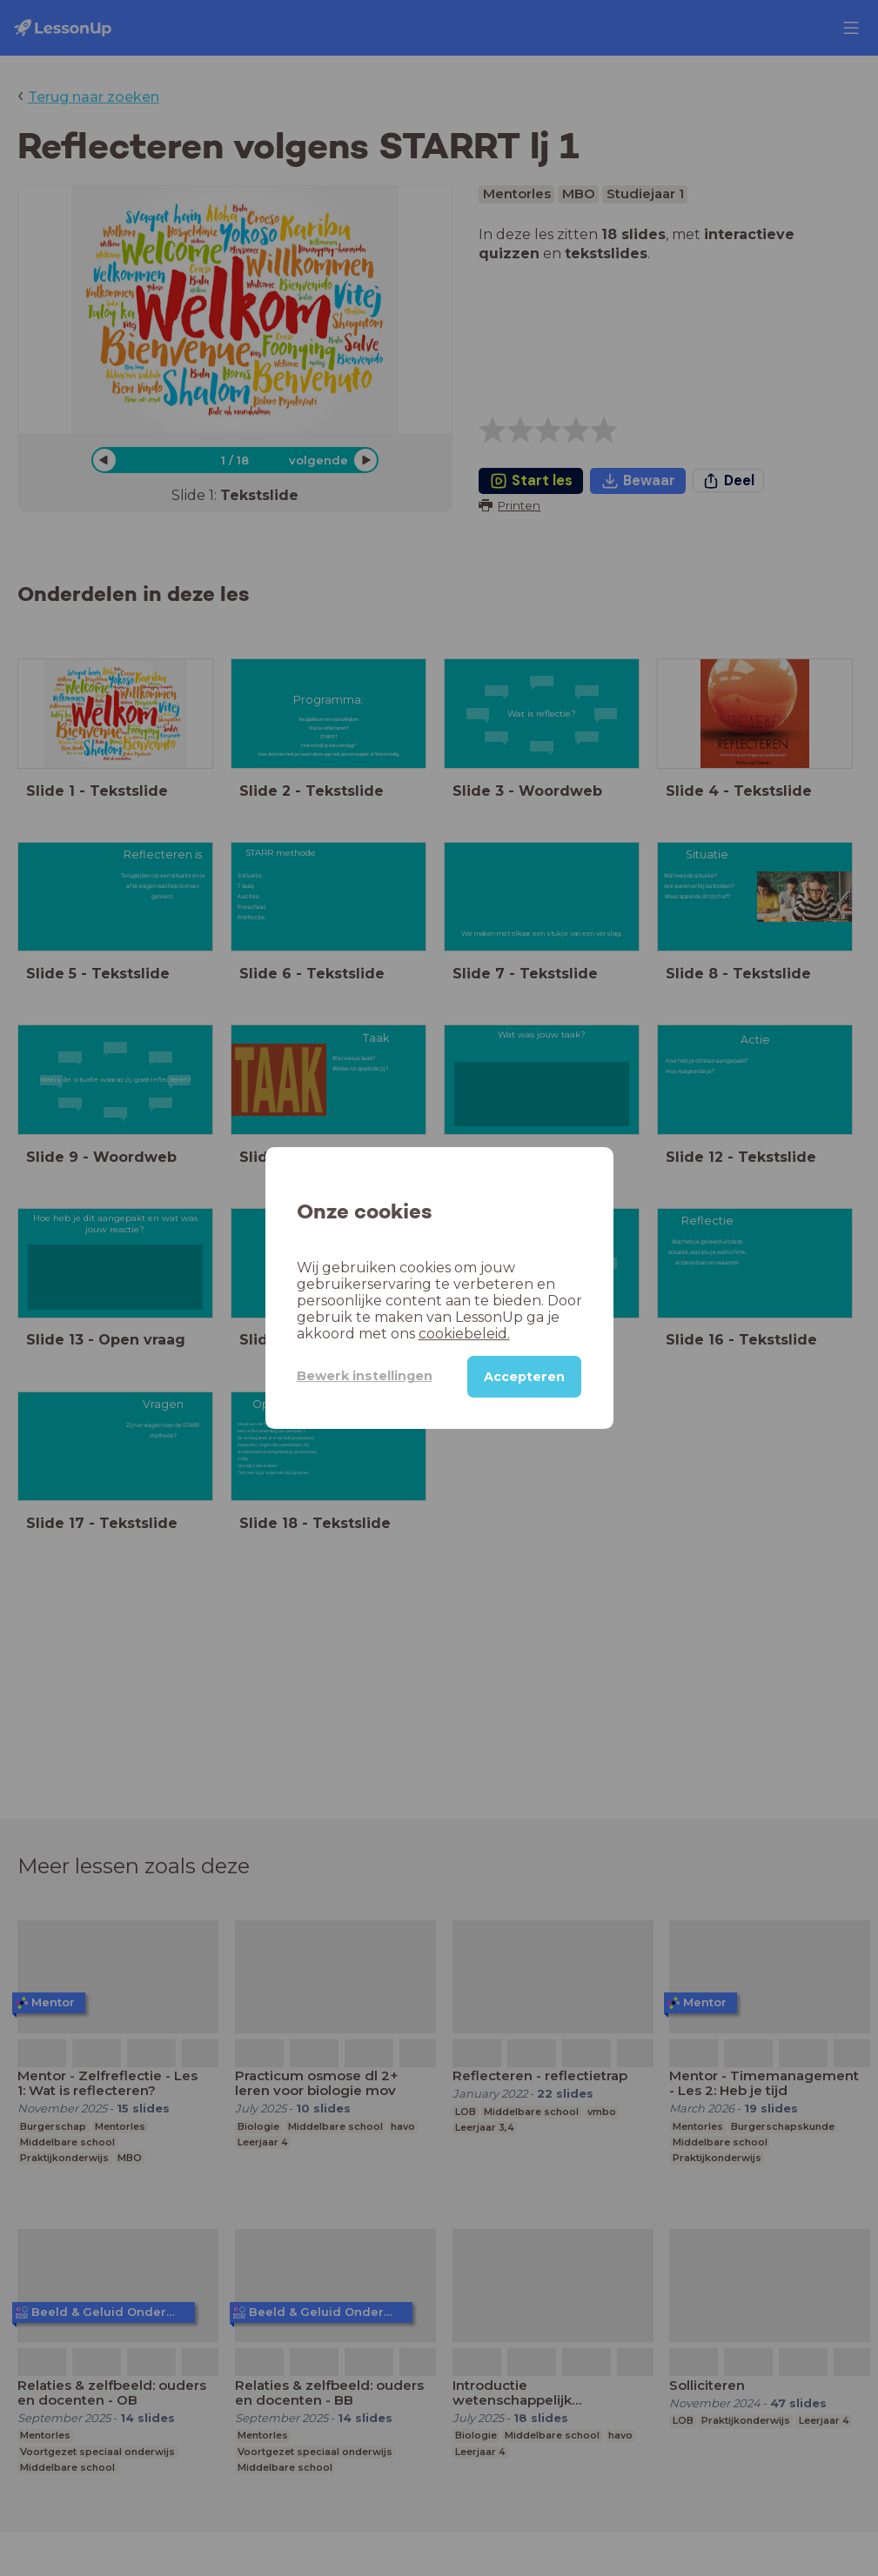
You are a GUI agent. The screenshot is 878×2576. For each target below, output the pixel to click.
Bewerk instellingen (364, 1376)
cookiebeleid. (464, 1333)
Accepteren (524, 1377)
